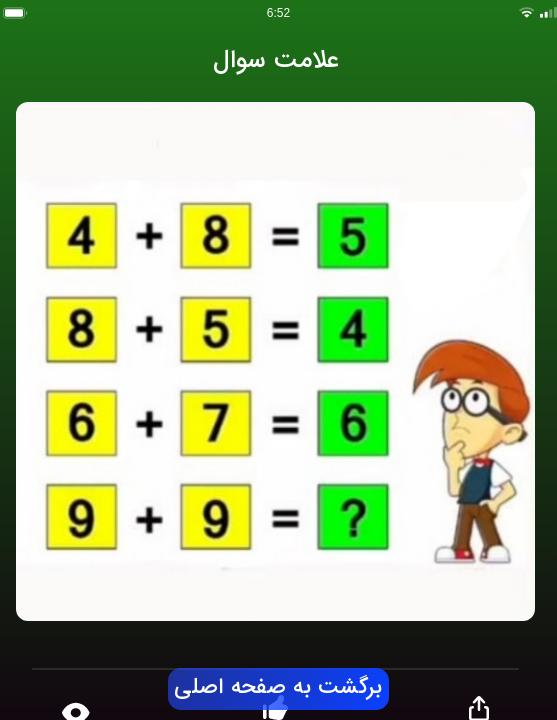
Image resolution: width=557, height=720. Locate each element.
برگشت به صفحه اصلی (278, 688)
